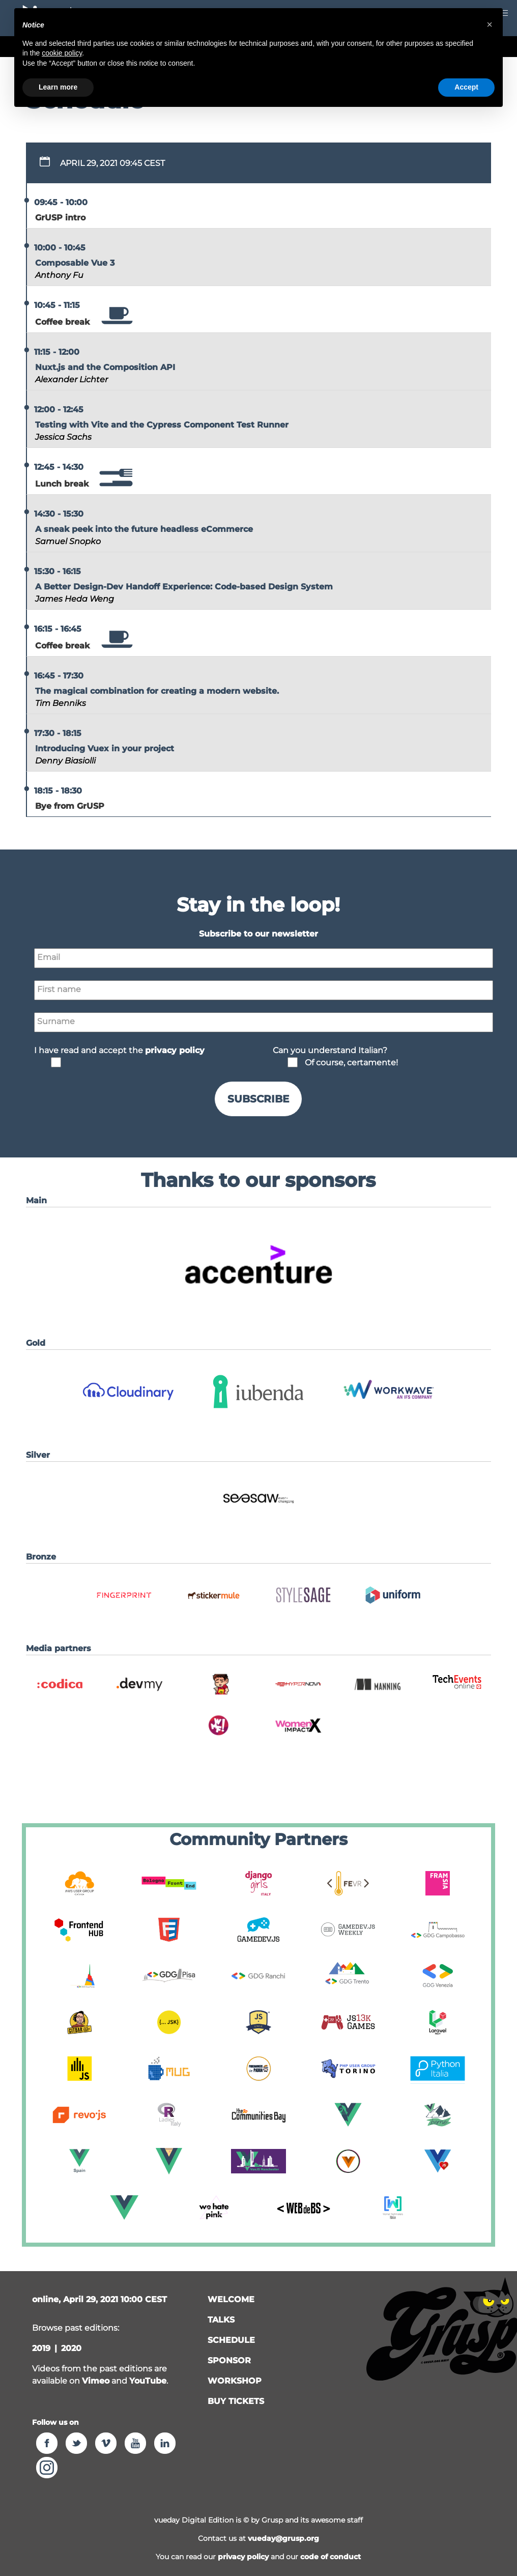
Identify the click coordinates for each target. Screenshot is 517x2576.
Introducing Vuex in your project (104, 748)
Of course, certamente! (351, 1062)
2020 (71, 2348)
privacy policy (243, 2556)
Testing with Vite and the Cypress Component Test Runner (162, 425)
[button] (258, 1302)
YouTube (147, 2381)
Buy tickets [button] (236, 2401)
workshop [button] (235, 2381)
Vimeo (95, 2381)
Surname (56, 1021)
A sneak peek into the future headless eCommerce (144, 529)
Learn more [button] (58, 87)
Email (48, 957)
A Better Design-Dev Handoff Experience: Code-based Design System (184, 586)
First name (59, 989)
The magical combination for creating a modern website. (157, 691)
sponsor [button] (229, 2360)
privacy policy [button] (175, 1050)
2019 (41, 2348)
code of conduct (330, 2556)
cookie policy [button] (62, 53)
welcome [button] (231, 2299)
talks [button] (221, 2320)
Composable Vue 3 (74, 263)
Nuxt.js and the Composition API (105, 367)
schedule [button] (231, 2340)
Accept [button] (466, 87)
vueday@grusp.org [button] (283, 2538)
